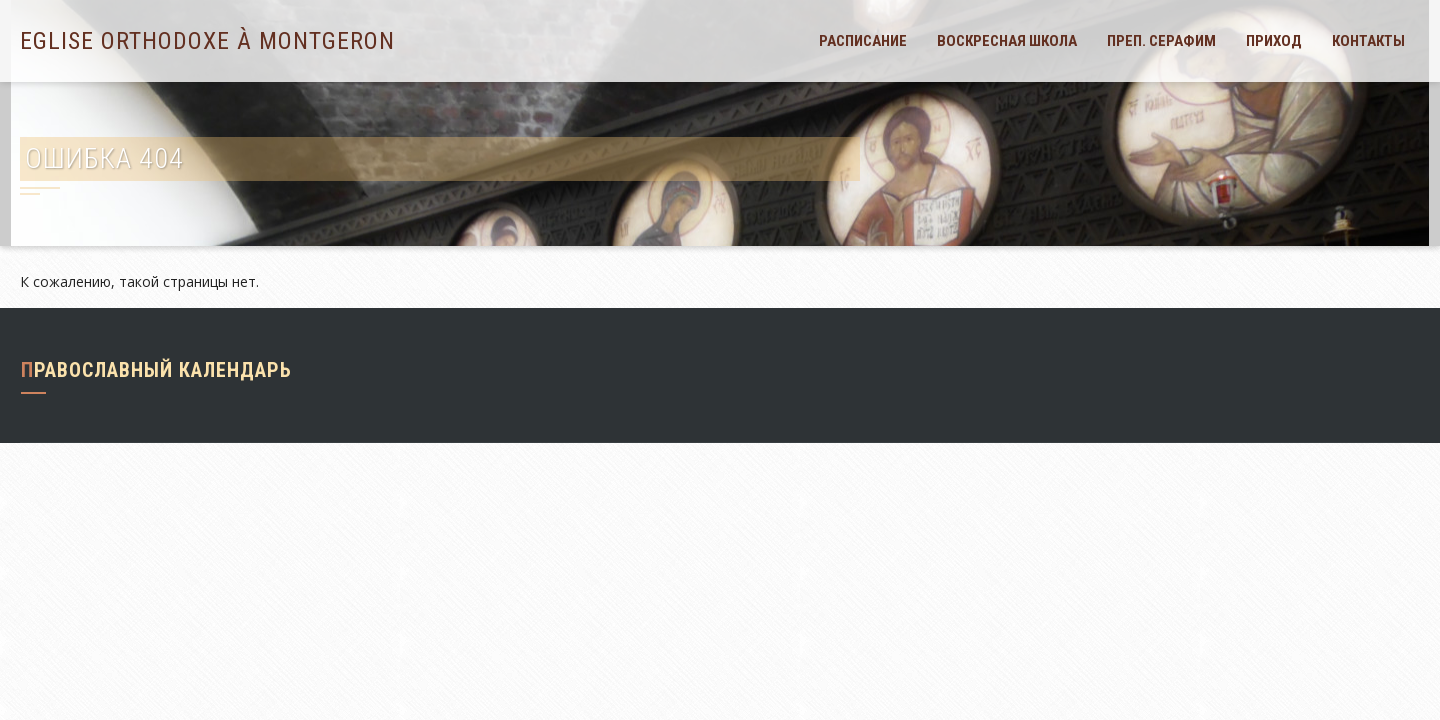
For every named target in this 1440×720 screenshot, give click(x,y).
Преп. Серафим (1161, 41)
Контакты (1368, 41)
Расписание (863, 41)
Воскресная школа (1007, 41)
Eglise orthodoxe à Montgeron (207, 41)
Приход (1274, 41)
